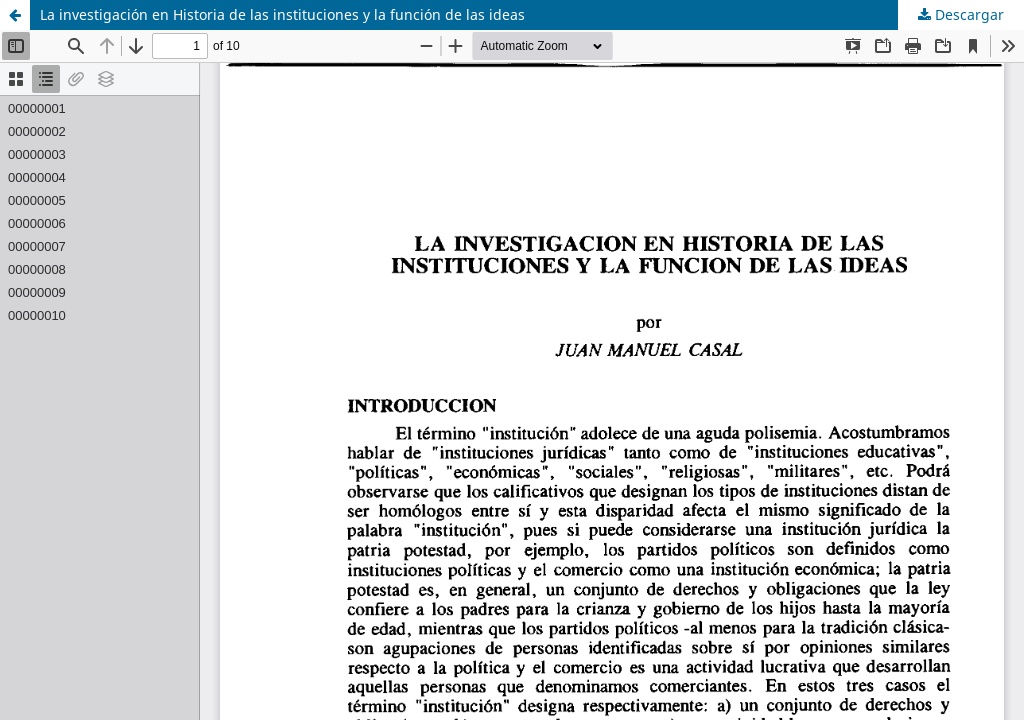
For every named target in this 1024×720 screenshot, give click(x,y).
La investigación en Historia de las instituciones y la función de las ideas (282, 14)
